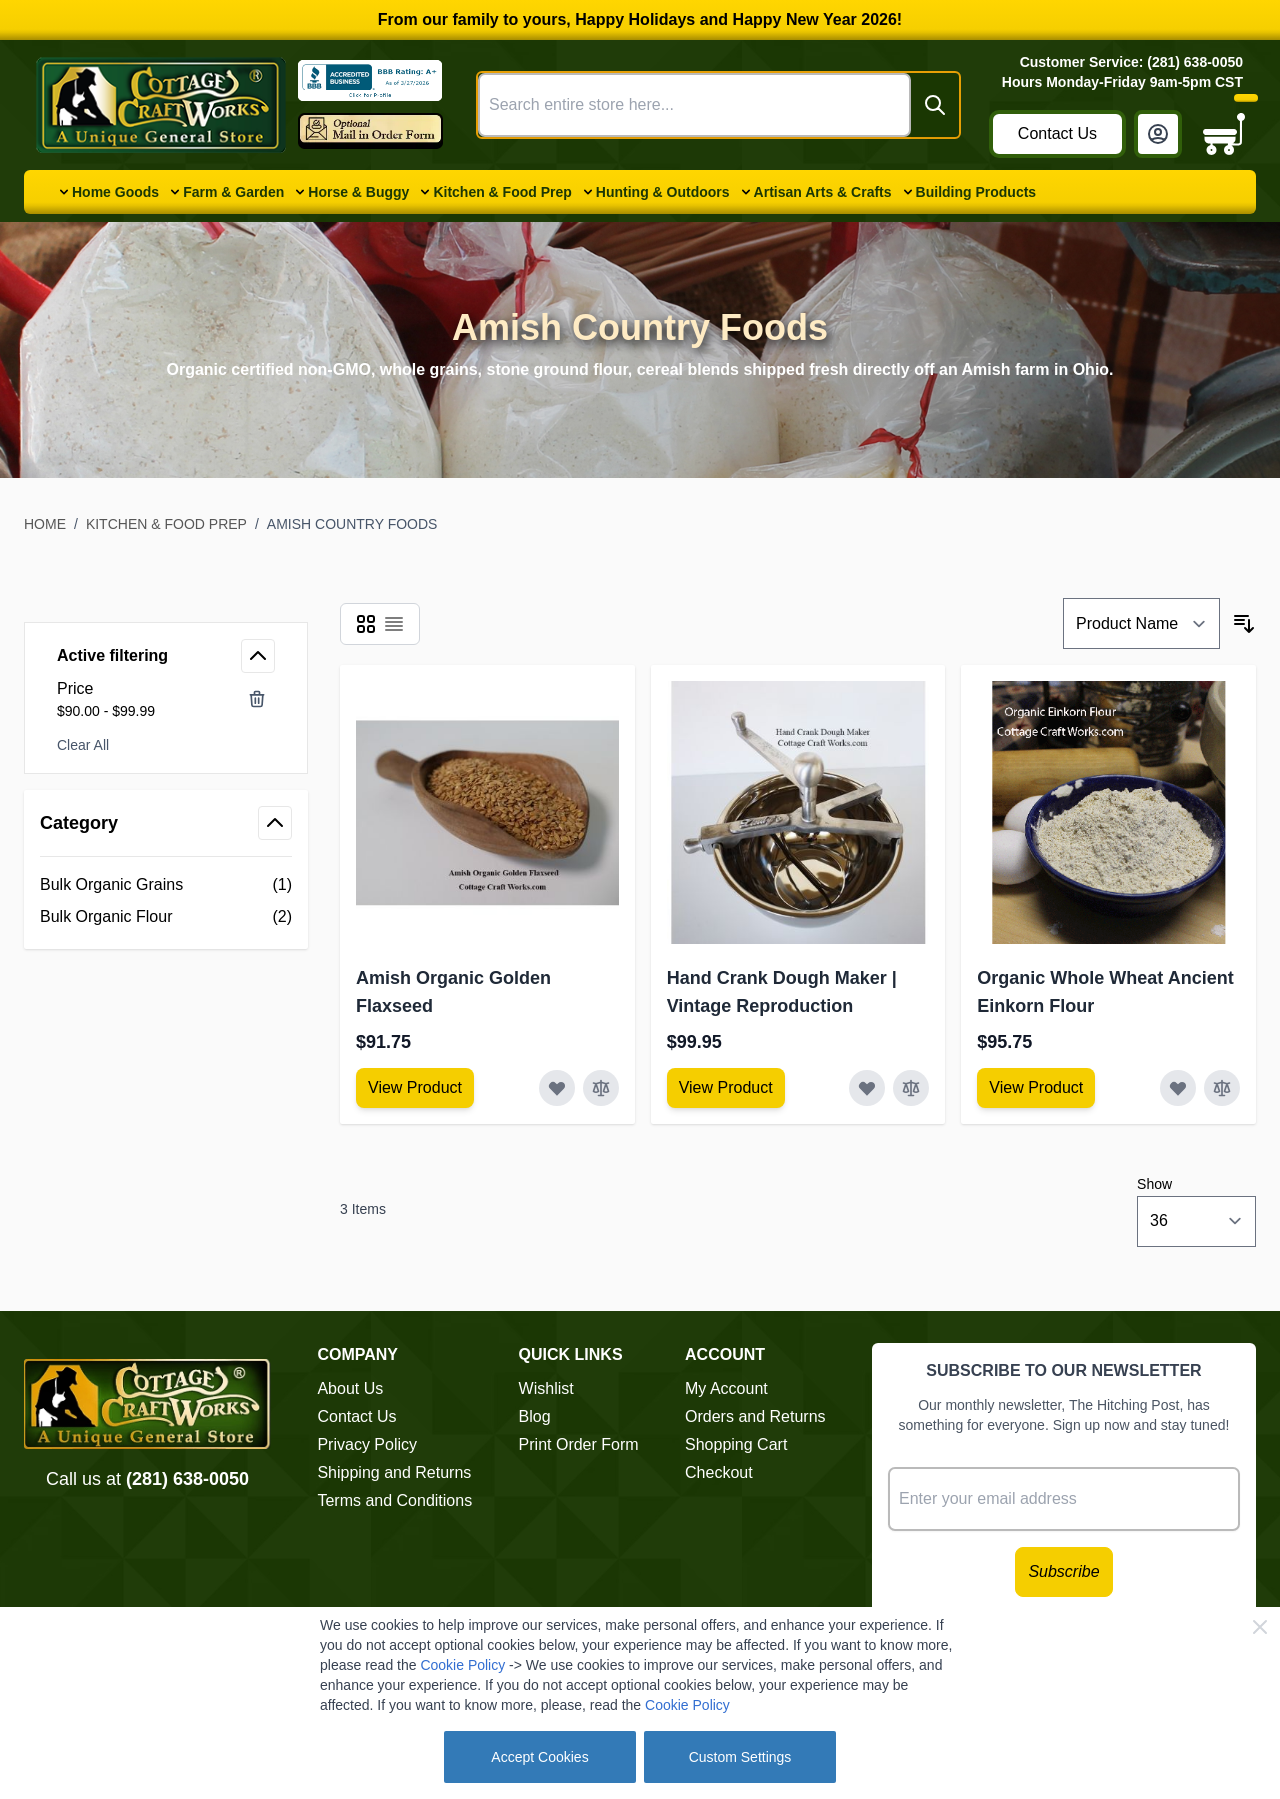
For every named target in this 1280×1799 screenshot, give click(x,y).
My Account (726, 1388)
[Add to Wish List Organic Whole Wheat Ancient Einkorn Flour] (1178, 1088)
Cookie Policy (462, 1665)
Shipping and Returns (394, 1472)
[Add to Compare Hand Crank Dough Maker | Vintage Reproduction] (911, 1088)
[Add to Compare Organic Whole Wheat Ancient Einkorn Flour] (1222, 1088)
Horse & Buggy (358, 192)
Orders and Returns (755, 1416)
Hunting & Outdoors (663, 192)
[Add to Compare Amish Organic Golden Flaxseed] (601, 1088)
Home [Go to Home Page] (45, 524)
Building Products (976, 192)
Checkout (719, 1472)
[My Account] (1158, 134)
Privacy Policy (367, 1444)
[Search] (935, 105)
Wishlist (546, 1388)
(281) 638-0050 (187, 1479)
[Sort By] (1141, 623)
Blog (535, 1416)
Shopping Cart (736, 1444)
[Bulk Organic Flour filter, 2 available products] (166, 917)
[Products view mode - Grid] (366, 624)
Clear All (83, 745)
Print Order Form (579, 1444)
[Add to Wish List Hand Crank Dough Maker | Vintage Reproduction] (867, 1088)
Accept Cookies (539, 1757)
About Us (350, 1388)
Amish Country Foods (352, 524)
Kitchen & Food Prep (502, 192)
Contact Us (1057, 133)
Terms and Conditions (394, 1500)
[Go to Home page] (161, 105)
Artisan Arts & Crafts (823, 192)
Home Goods (115, 192)
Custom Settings (740, 1757)
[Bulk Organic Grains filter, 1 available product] (166, 885)
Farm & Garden (233, 192)
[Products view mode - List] (394, 624)
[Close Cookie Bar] (1260, 1627)
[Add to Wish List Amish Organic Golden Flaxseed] (557, 1088)
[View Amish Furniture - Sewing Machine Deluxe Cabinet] (415, 1088)
